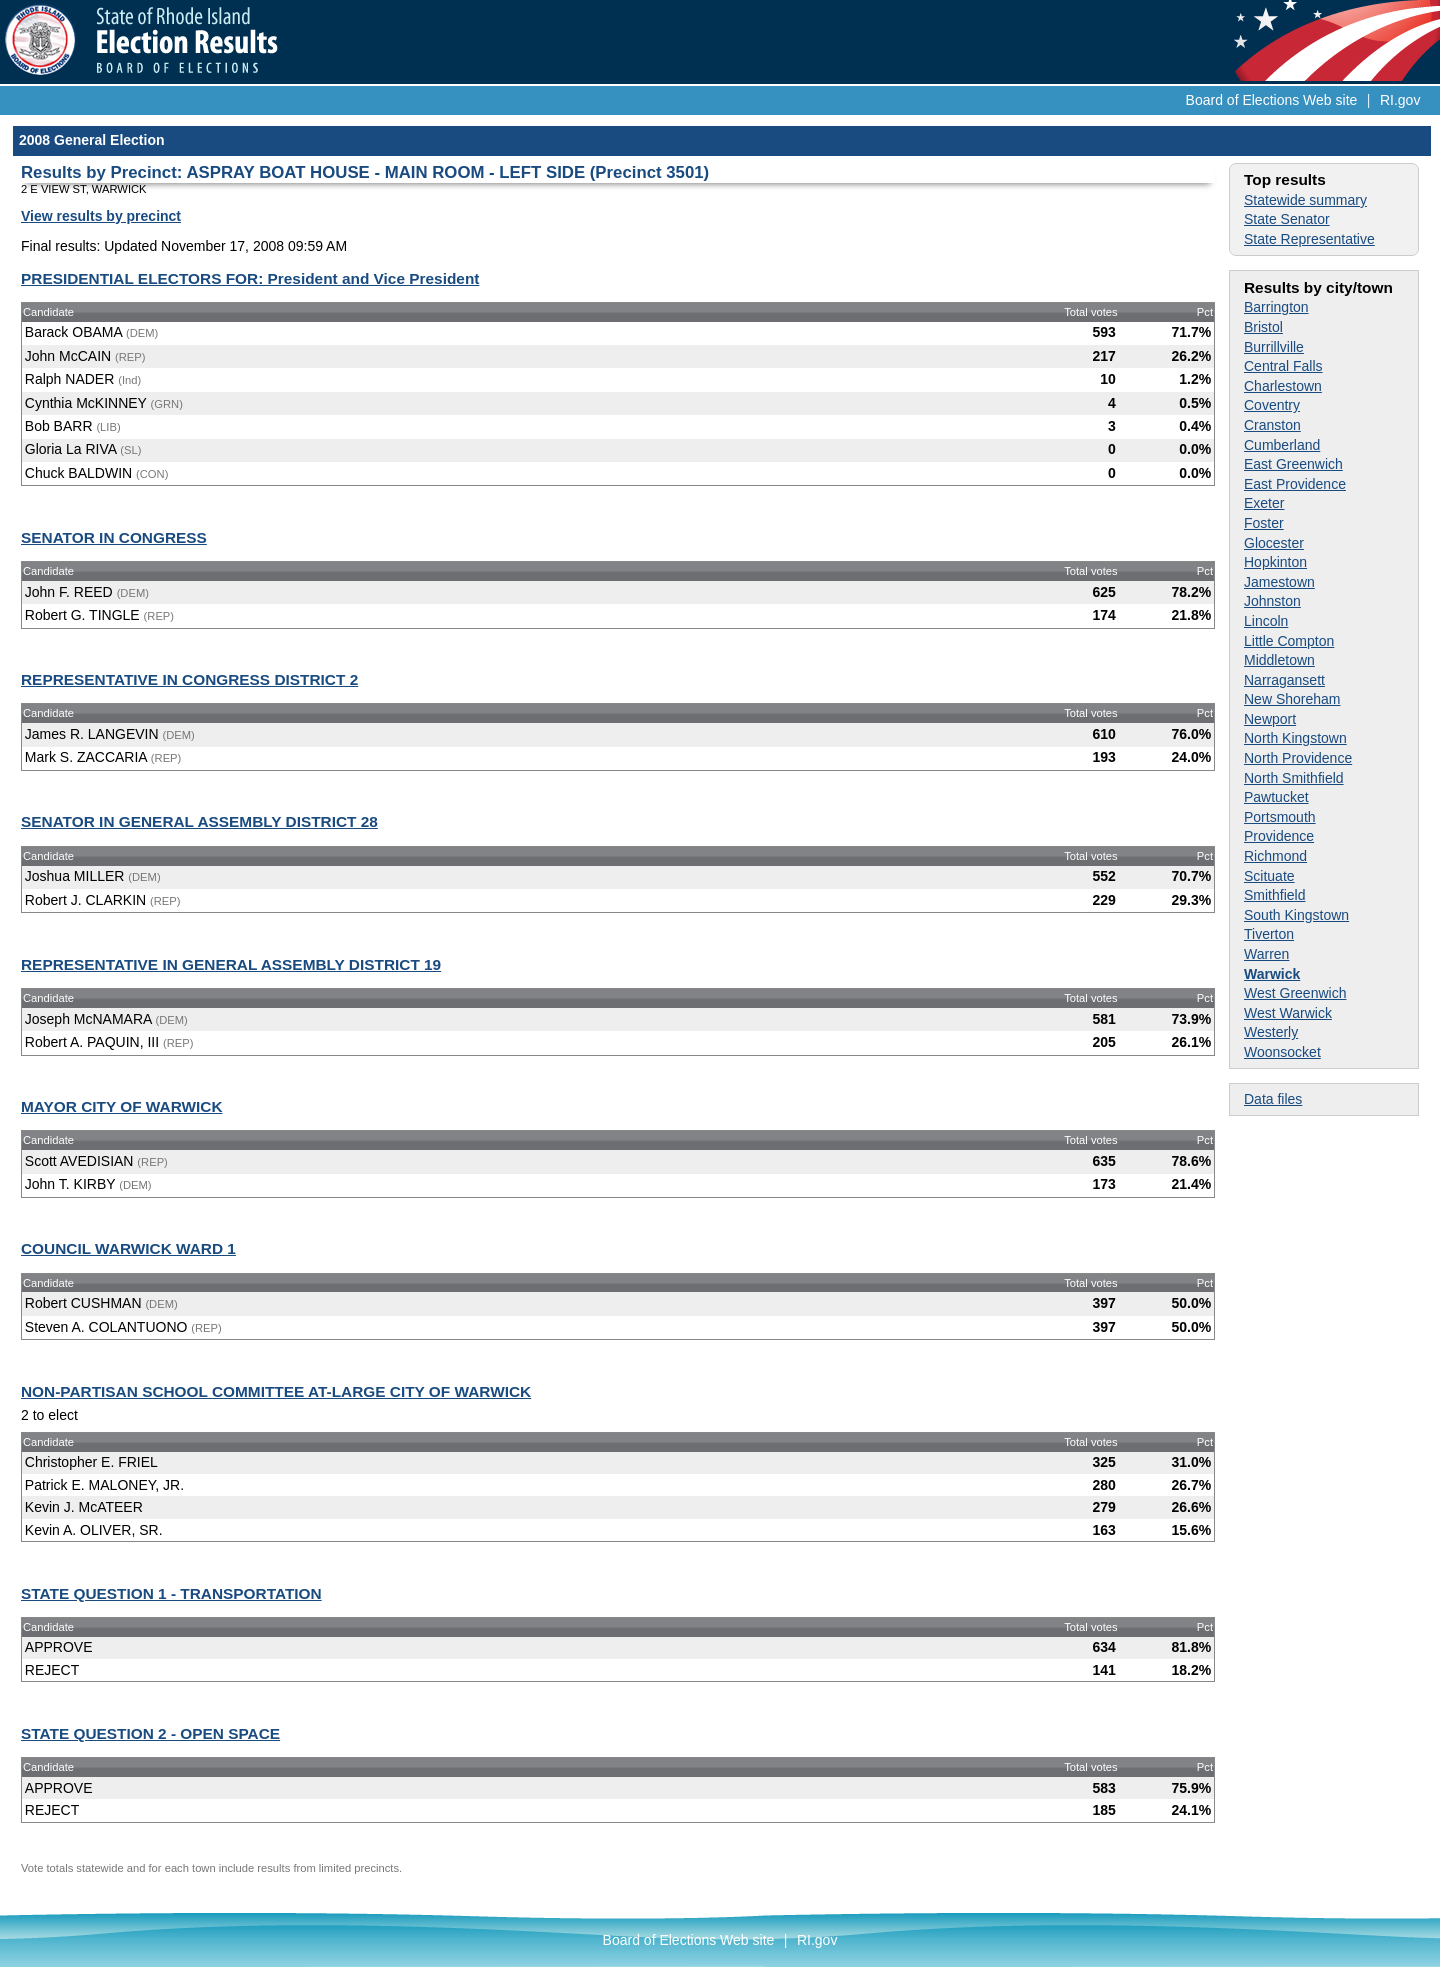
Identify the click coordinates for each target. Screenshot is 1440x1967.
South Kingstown (1296, 915)
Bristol (1263, 327)
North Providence (1298, 758)
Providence (1279, 836)
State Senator (1287, 219)
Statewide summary (1305, 200)
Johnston (1272, 601)
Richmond (1275, 856)
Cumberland (1282, 445)
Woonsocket (1282, 1052)
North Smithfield (1294, 778)
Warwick (1272, 974)
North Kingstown (1295, 738)
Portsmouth (1280, 817)
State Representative (1309, 239)
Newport (1270, 719)
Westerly (1271, 1032)
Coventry (1272, 405)
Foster (1264, 523)
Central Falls (1283, 366)
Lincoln (1266, 621)
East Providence (1295, 484)
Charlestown (1283, 386)
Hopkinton (1275, 562)
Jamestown (1279, 582)
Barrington (1276, 307)
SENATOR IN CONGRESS (114, 537)
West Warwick (1288, 1013)
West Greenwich (1295, 993)
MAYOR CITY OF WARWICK (122, 1106)
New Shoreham (1292, 699)
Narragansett (1284, 680)
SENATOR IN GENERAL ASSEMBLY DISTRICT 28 (199, 821)
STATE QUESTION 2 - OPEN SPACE (150, 1733)
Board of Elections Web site (1272, 100)
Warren (1266, 954)
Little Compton (1289, 641)
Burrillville (1274, 347)
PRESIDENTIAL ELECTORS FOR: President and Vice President (250, 278)
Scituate (1269, 876)
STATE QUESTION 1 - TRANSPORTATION (171, 1593)
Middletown (1279, 660)
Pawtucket (1276, 797)
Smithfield (1274, 895)
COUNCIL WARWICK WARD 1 (128, 1248)
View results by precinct (101, 216)
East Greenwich (1293, 464)
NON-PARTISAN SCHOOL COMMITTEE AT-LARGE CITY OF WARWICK (276, 1391)
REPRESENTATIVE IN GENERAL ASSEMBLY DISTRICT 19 (231, 964)
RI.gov (1400, 100)
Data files (1273, 1099)
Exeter (1264, 503)
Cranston (1272, 425)
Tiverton (1269, 934)
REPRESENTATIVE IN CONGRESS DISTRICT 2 (189, 679)
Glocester (1274, 543)
